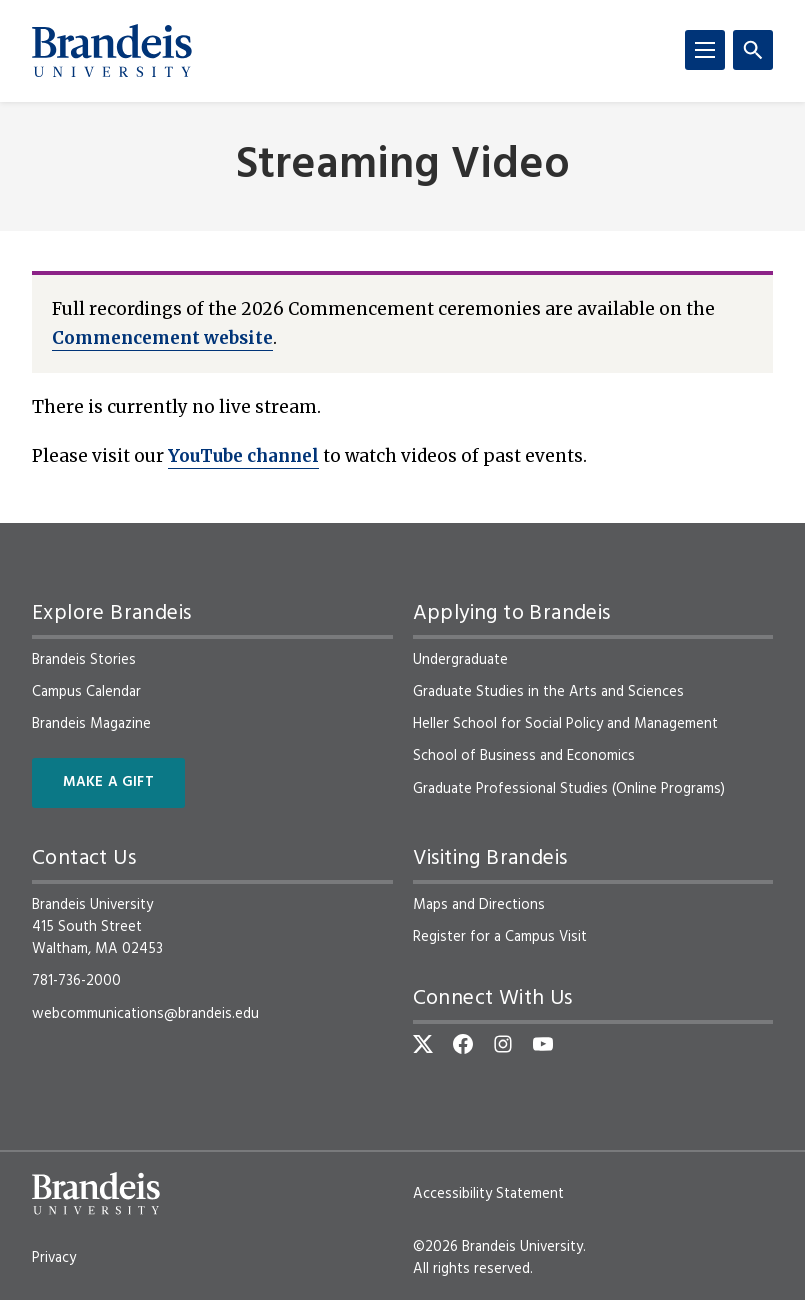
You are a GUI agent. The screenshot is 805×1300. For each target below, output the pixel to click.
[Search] (753, 50)
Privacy (54, 1258)
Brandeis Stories (84, 660)
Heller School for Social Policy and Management (565, 724)
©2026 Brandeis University (498, 1247)
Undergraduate (460, 660)
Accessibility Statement (488, 1194)
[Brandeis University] (112, 51)
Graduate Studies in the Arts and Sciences (548, 692)
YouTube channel (243, 456)
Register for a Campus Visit (500, 937)
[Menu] (705, 50)
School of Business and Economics (524, 756)
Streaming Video (403, 166)
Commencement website (162, 338)
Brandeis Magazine (91, 724)
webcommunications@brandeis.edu (145, 1014)
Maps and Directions (479, 905)
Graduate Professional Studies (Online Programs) (569, 789)
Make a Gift (108, 782)
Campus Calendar (86, 692)
